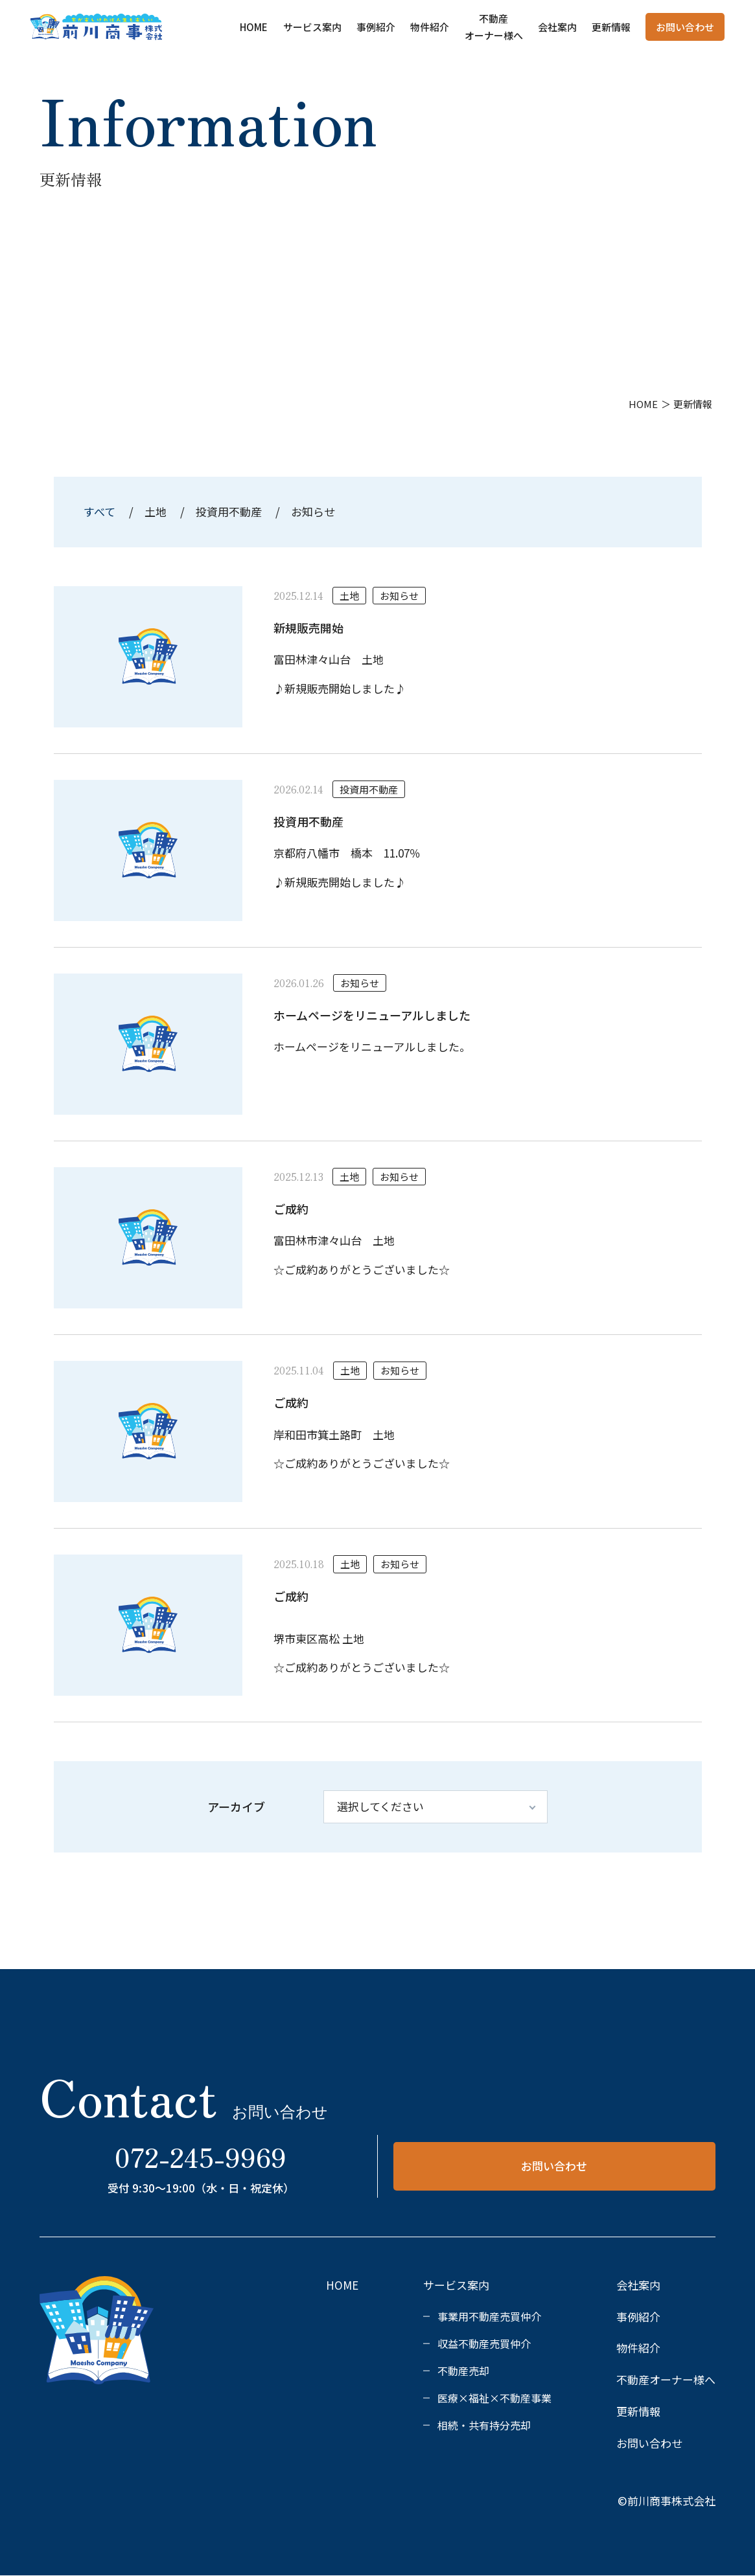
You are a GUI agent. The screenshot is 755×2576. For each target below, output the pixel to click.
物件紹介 (429, 27)
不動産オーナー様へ (665, 2379)
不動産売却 (463, 2370)
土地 (156, 511)
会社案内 (557, 27)
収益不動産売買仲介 (484, 2343)
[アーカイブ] (435, 1806)
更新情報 (611, 27)
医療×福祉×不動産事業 (494, 2398)
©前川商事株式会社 (666, 2500)
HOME (254, 27)
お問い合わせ (685, 27)
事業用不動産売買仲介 (489, 2316)
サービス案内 (312, 27)
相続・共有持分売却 (484, 2425)
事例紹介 (375, 27)
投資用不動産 (229, 511)
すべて (101, 511)
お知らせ (313, 511)
